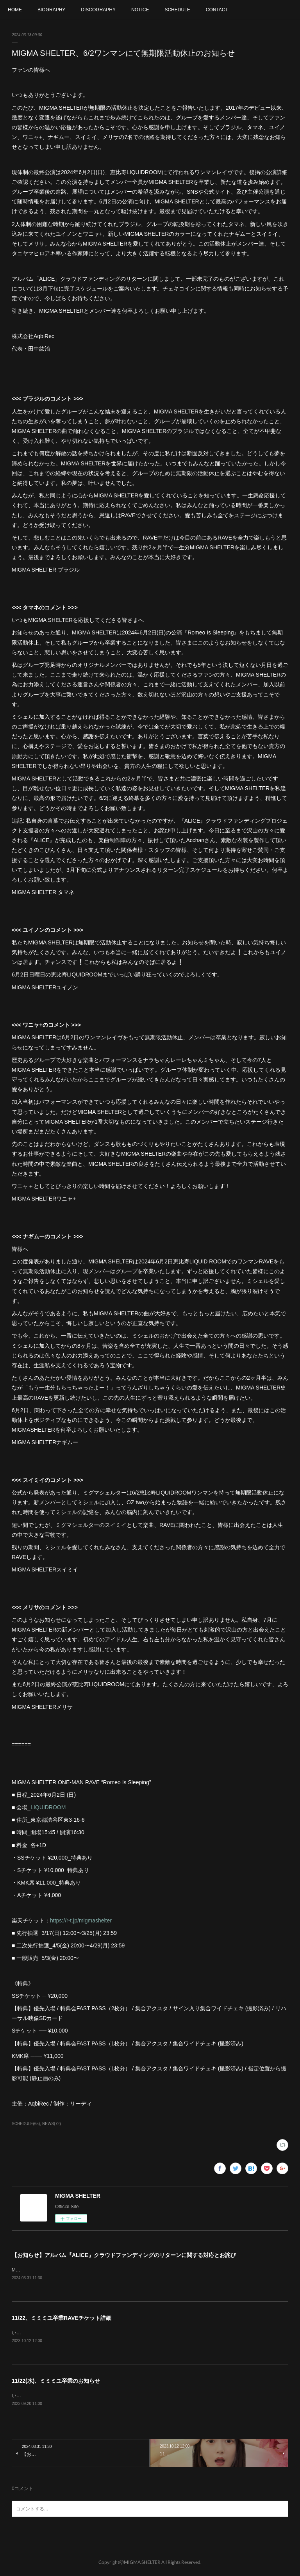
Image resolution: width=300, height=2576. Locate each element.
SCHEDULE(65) (26, 2124)
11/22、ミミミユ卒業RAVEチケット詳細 (61, 2318)
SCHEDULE (177, 9)
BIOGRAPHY (51, 9)
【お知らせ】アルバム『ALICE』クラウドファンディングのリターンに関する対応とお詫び (124, 2255)
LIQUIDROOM (48, 1807)
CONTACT (217, 9)
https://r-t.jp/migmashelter (81, 1920)
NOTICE (140, 9)
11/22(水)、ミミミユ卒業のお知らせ (56, 2381)
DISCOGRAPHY (98, 9)
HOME (15, 9)
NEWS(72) (51, 2124)
